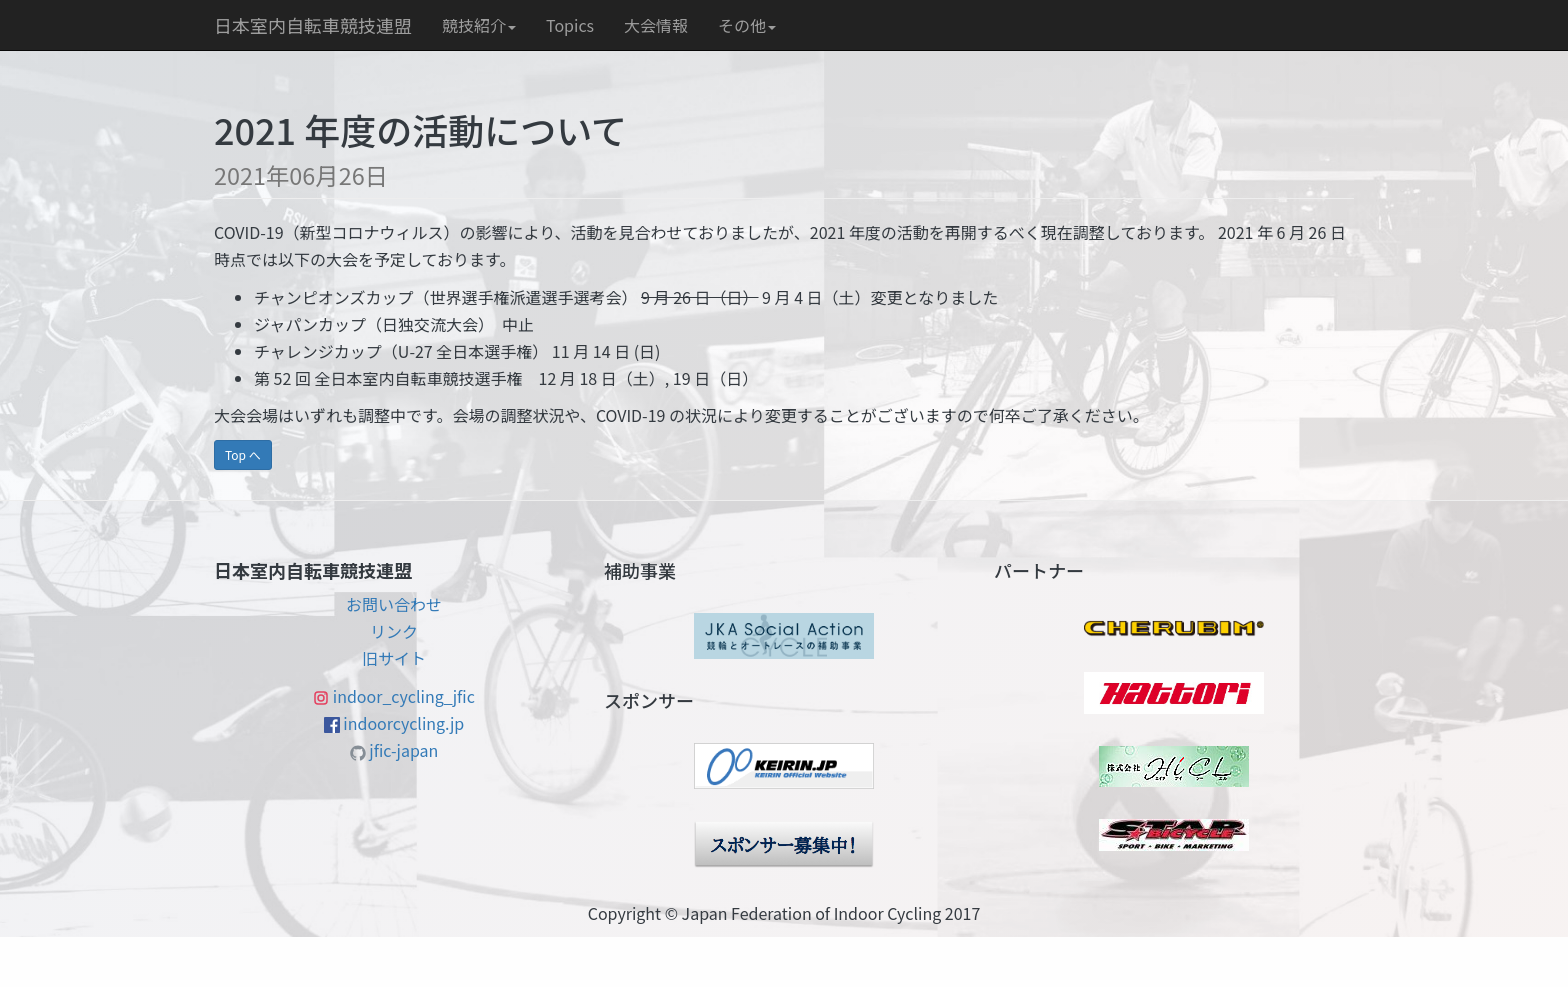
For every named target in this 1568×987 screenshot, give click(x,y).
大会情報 (656, 25)
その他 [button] (747, 25)
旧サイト (394, 658)
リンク (394, 631)
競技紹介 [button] (479, 25)
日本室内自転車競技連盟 (313, 25)
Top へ (243, 454)
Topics (570, 25)
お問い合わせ (394, 604)
